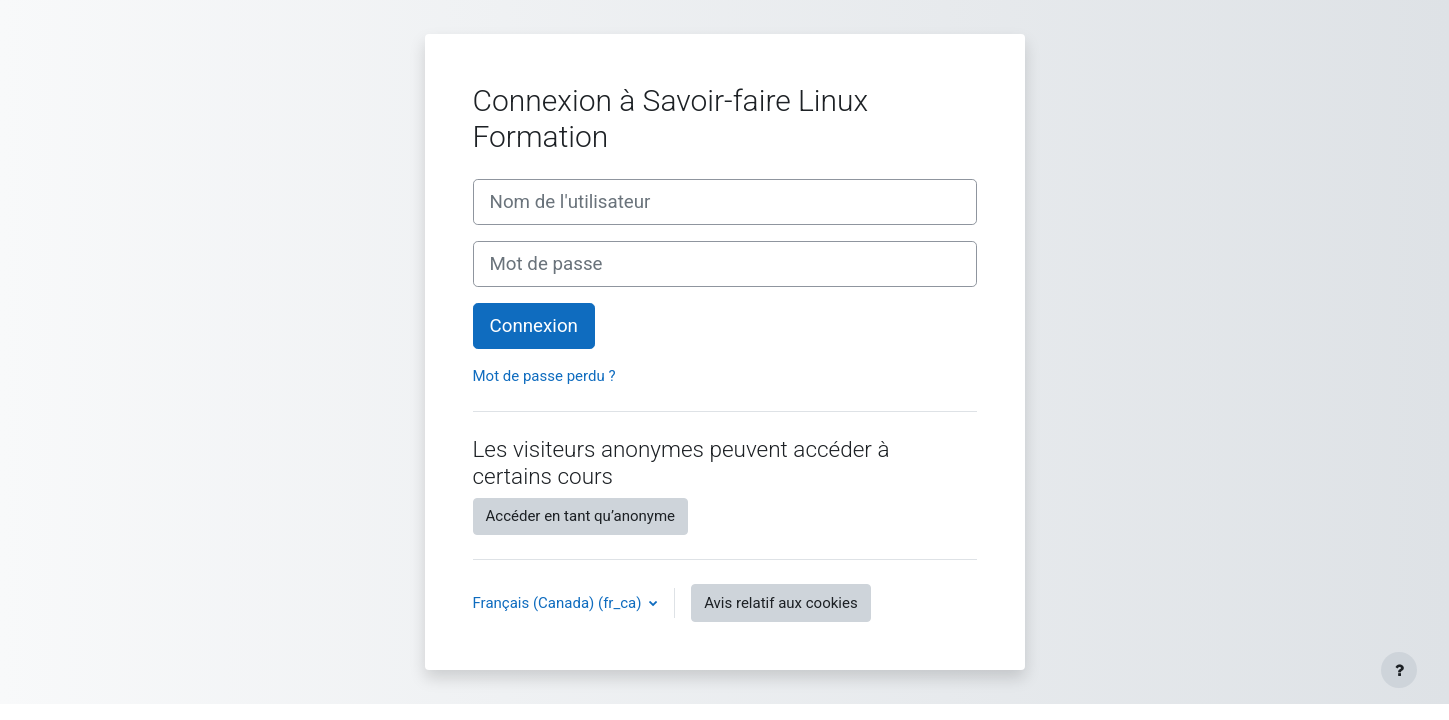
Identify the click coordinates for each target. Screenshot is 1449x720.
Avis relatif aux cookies (781, 603)
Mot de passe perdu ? (544, 376)
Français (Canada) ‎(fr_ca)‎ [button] (559, 603)
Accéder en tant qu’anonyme (581, 516)
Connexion (534, 326)
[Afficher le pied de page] (1399, 670)
